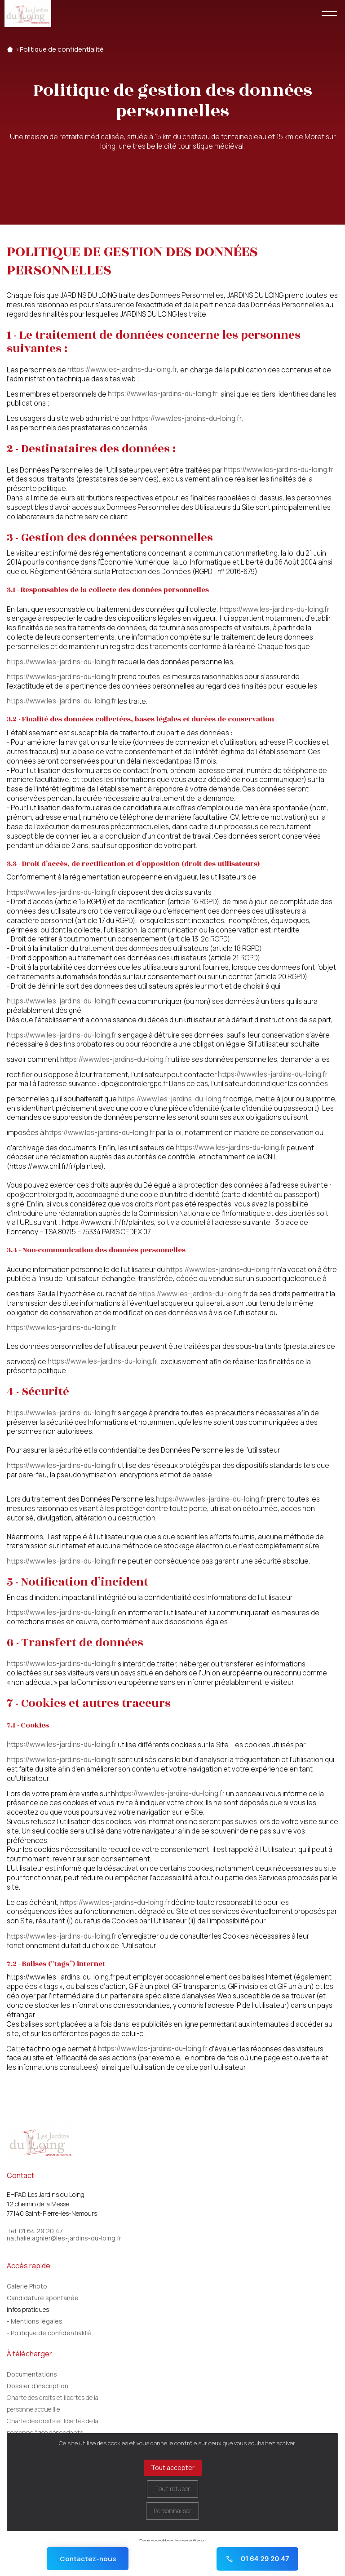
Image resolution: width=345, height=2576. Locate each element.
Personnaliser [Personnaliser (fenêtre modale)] (172, 2510)
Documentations (32, 2374)
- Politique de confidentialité (49, 2333)
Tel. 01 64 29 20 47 (35, 2231)
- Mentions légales (34, 2321)
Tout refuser (172, 2488)
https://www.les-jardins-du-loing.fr (122, 369)
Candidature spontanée (43, 2297)
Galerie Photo (27, 2286)
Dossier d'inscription (37, 2386)
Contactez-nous (88, 2558)
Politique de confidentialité (62, 49)
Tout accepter (173, 2467)
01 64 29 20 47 (257, 2558)
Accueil (10, 49)
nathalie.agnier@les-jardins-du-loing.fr (64, 2238)
